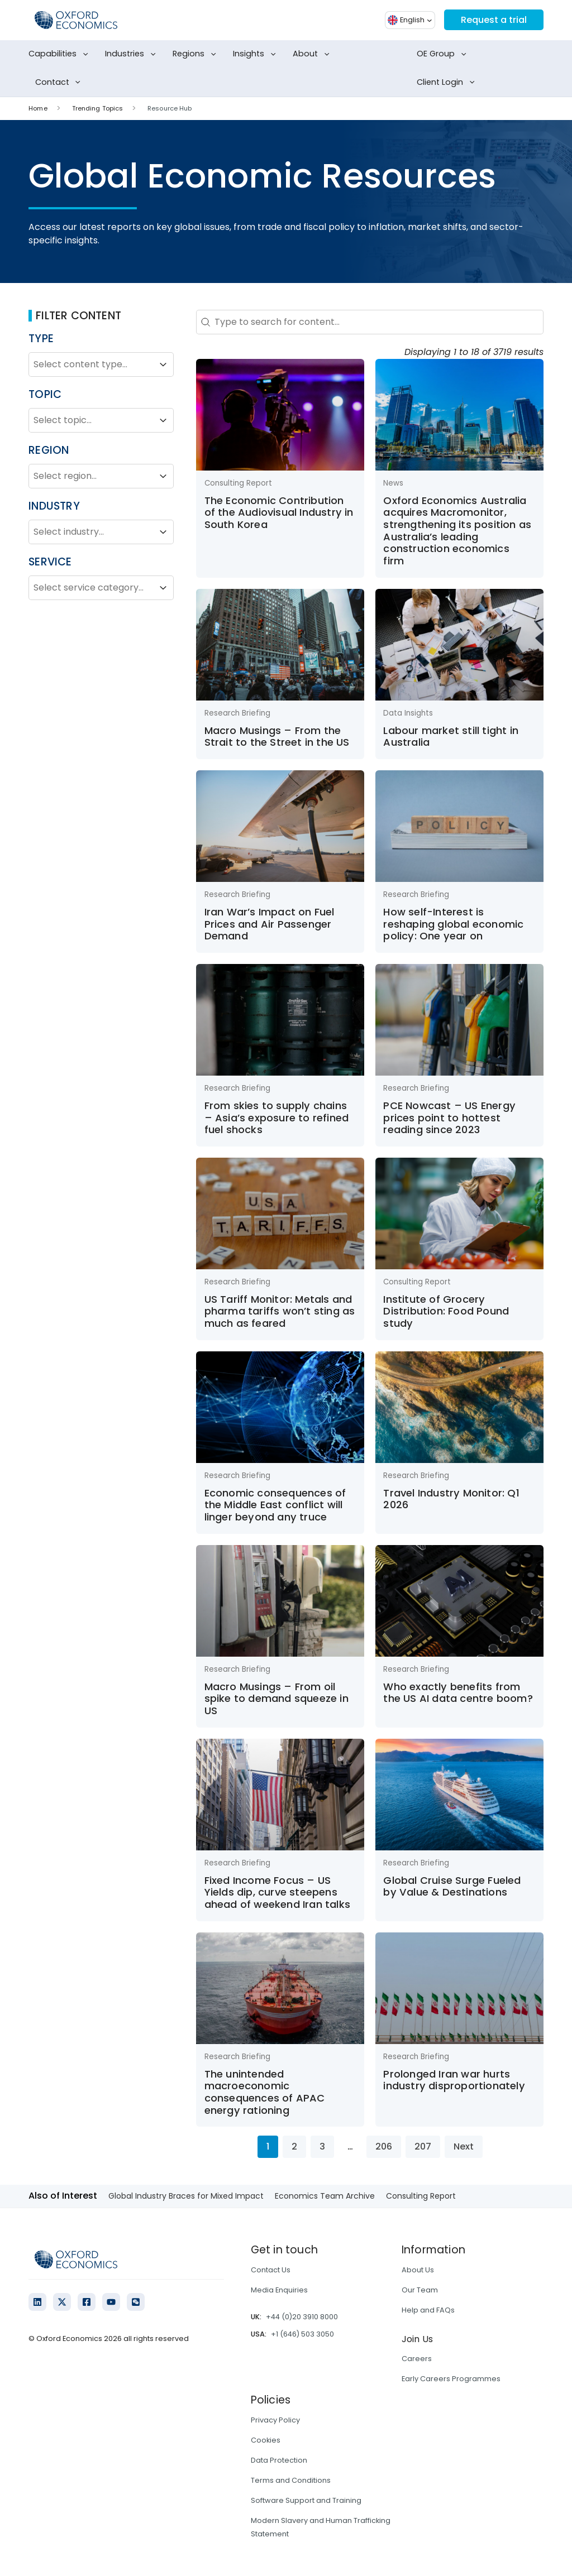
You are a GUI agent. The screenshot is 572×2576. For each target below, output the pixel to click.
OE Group (443, 54)
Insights (256, 54)
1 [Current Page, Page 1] (267, 2146)
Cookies (265, 2440)
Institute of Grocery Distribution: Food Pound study (446, 1311)
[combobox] (91, 364)
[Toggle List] (163, 364)
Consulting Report (421, 2195)
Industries (132, 54)
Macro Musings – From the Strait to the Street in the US (277, 736)
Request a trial (494, 19)
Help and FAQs (428, 2310)
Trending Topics (97, 108)
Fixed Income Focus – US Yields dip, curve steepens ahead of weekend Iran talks (277, 1892)
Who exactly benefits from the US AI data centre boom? (457, 1693)
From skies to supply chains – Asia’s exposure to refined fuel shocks (276, 1117)
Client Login (448, 82)
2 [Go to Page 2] (294, 2146)
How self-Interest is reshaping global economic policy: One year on (453, 924)
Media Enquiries (279, 2290)
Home (37, 108)
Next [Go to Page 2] (464, 2146)
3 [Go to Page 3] (322, 2146)
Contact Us (270, 2270)
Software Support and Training (306, 2500)
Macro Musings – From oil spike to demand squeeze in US (276, 1699)
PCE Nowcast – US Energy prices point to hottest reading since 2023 (449, 1117)
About (313, 54)
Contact (60, 82)
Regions (196, 54)
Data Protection (279, 2460)
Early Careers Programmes (451, 2378)
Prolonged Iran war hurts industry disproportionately (454, 2080)
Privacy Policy (275, 2420)
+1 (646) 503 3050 (302, 2334)
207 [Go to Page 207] (422, 2146)
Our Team (420, 2290)
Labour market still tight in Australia (450, 736)
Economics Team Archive (325, 2195)
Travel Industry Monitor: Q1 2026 (451, 1499)
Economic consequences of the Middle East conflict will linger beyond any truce (275, 1505)
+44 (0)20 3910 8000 (302, 2316)
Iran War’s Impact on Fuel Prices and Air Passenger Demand (269, 924)
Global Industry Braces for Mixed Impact (186, 2195)
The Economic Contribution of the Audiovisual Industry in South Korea (279, 512)
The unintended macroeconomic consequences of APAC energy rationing (264, 2092)
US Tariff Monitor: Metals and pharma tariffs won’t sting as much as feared (279, 1311)
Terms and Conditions (291, 2480)
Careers (417, 2358)
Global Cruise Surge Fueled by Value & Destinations (452, 1886)
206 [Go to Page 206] (383, 2146)
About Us (418, 2270)
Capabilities (60, 54)
